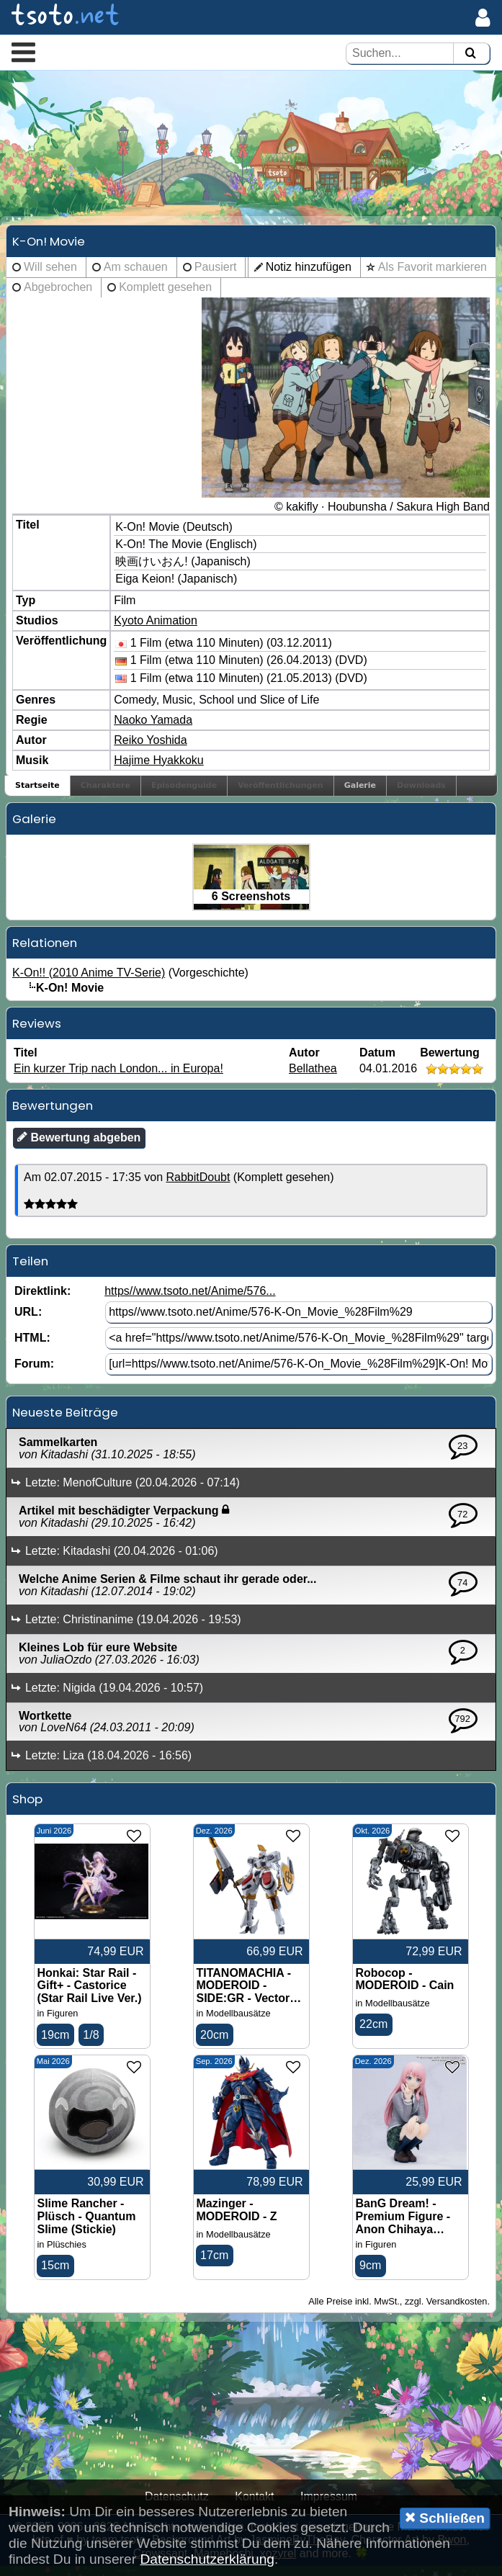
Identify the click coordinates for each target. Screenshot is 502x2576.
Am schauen (136, 274)
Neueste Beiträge (65, 1420)
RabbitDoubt (198, 1185)
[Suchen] (470, 53)
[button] (23, 52)
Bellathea (313, 1076)
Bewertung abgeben (78, 1145)
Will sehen (50, 274)
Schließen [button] (445, 2518)
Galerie (360, 792)
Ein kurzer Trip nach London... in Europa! (118, 1076)
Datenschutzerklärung (207, 2559)
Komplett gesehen (165, 294)
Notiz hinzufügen (308, 274)
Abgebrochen (58, 294)
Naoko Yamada (153, 727)
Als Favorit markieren (432, 274)
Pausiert (215, 274)
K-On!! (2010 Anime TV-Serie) (88, 980)
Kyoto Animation (155, 628)
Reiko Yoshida (150, 747)
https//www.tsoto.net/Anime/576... (189, 1299)
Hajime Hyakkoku (158, 767)
